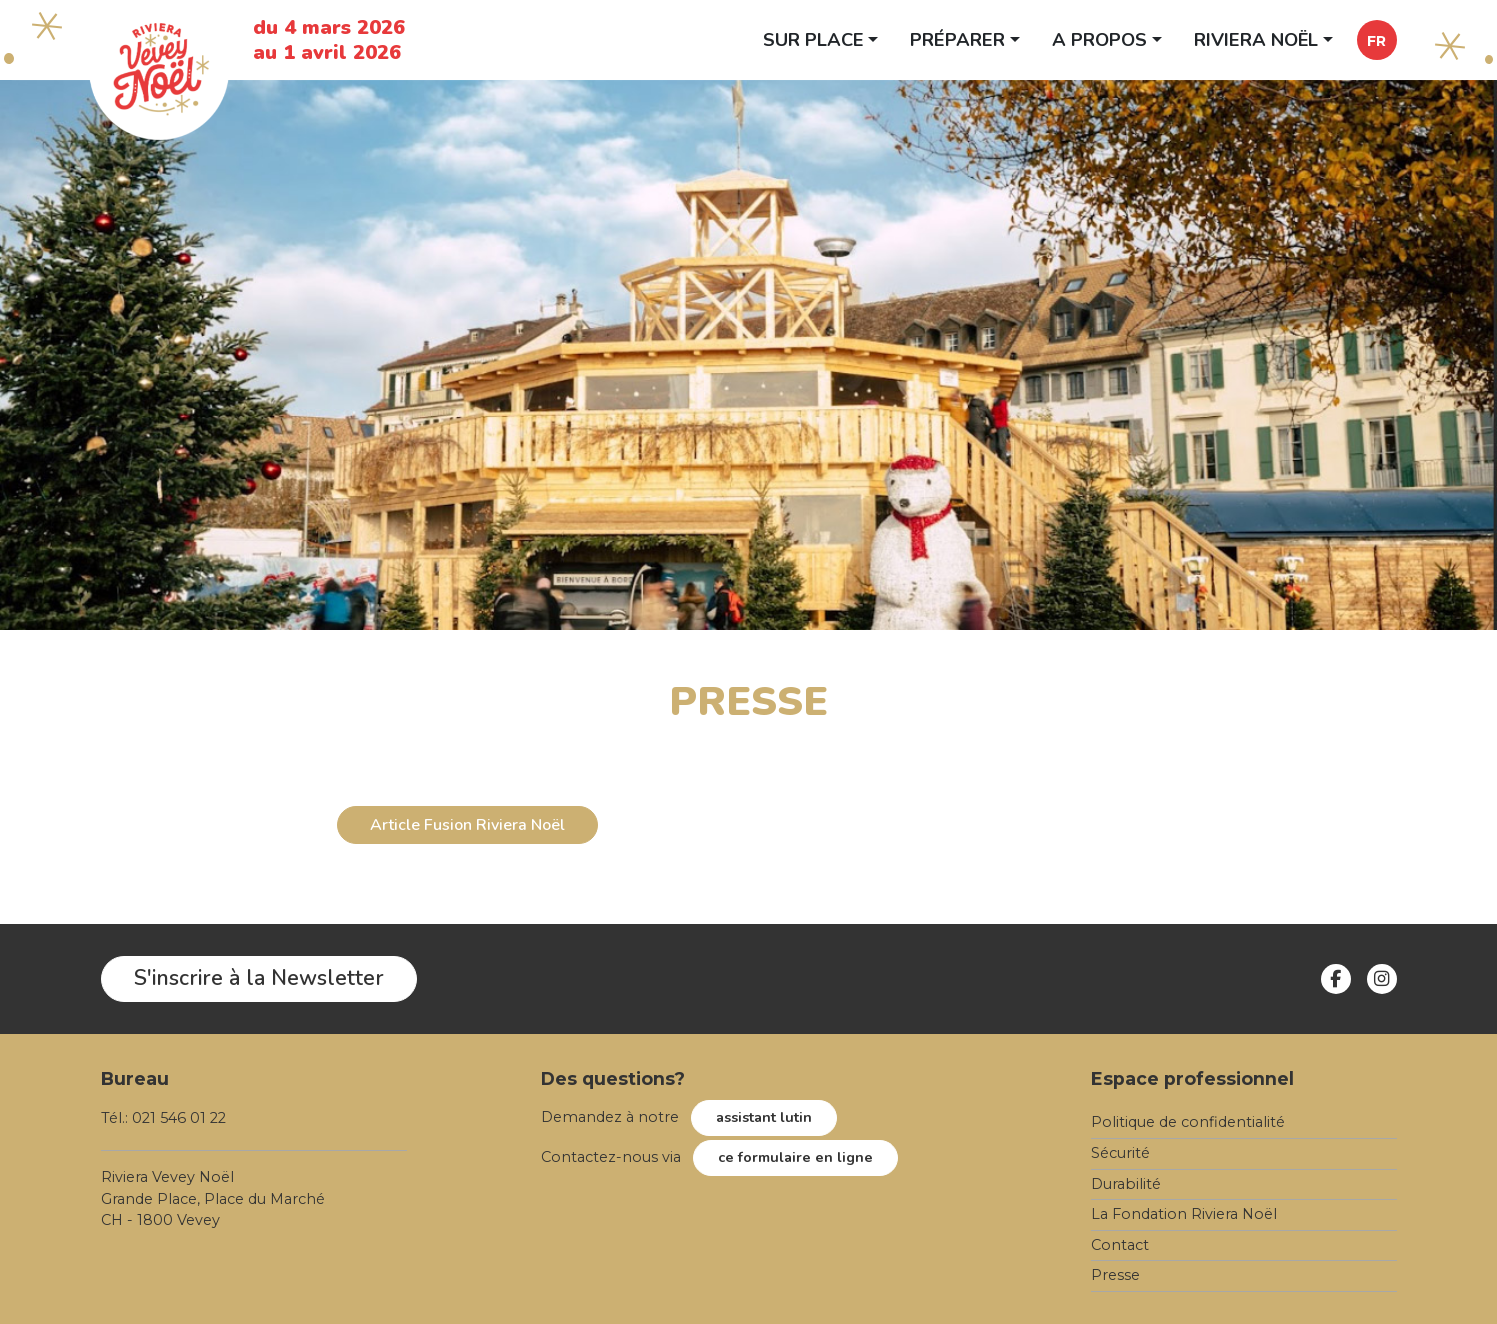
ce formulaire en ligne (795, 1157)
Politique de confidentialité (1188, 1122)
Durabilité (1126, 1184)
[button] (1377, 40)
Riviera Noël (1256, 39)
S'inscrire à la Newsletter (259, 978)
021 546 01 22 (179, 1118)
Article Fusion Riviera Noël (467, 825)
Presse (1115, 1275)
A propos (1099, 39)
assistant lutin (764, 1117)
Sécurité (1120, 1153)
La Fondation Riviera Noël (1184, 1214)
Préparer (957, 39)
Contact (1120, 1245)
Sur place (813, 39)
